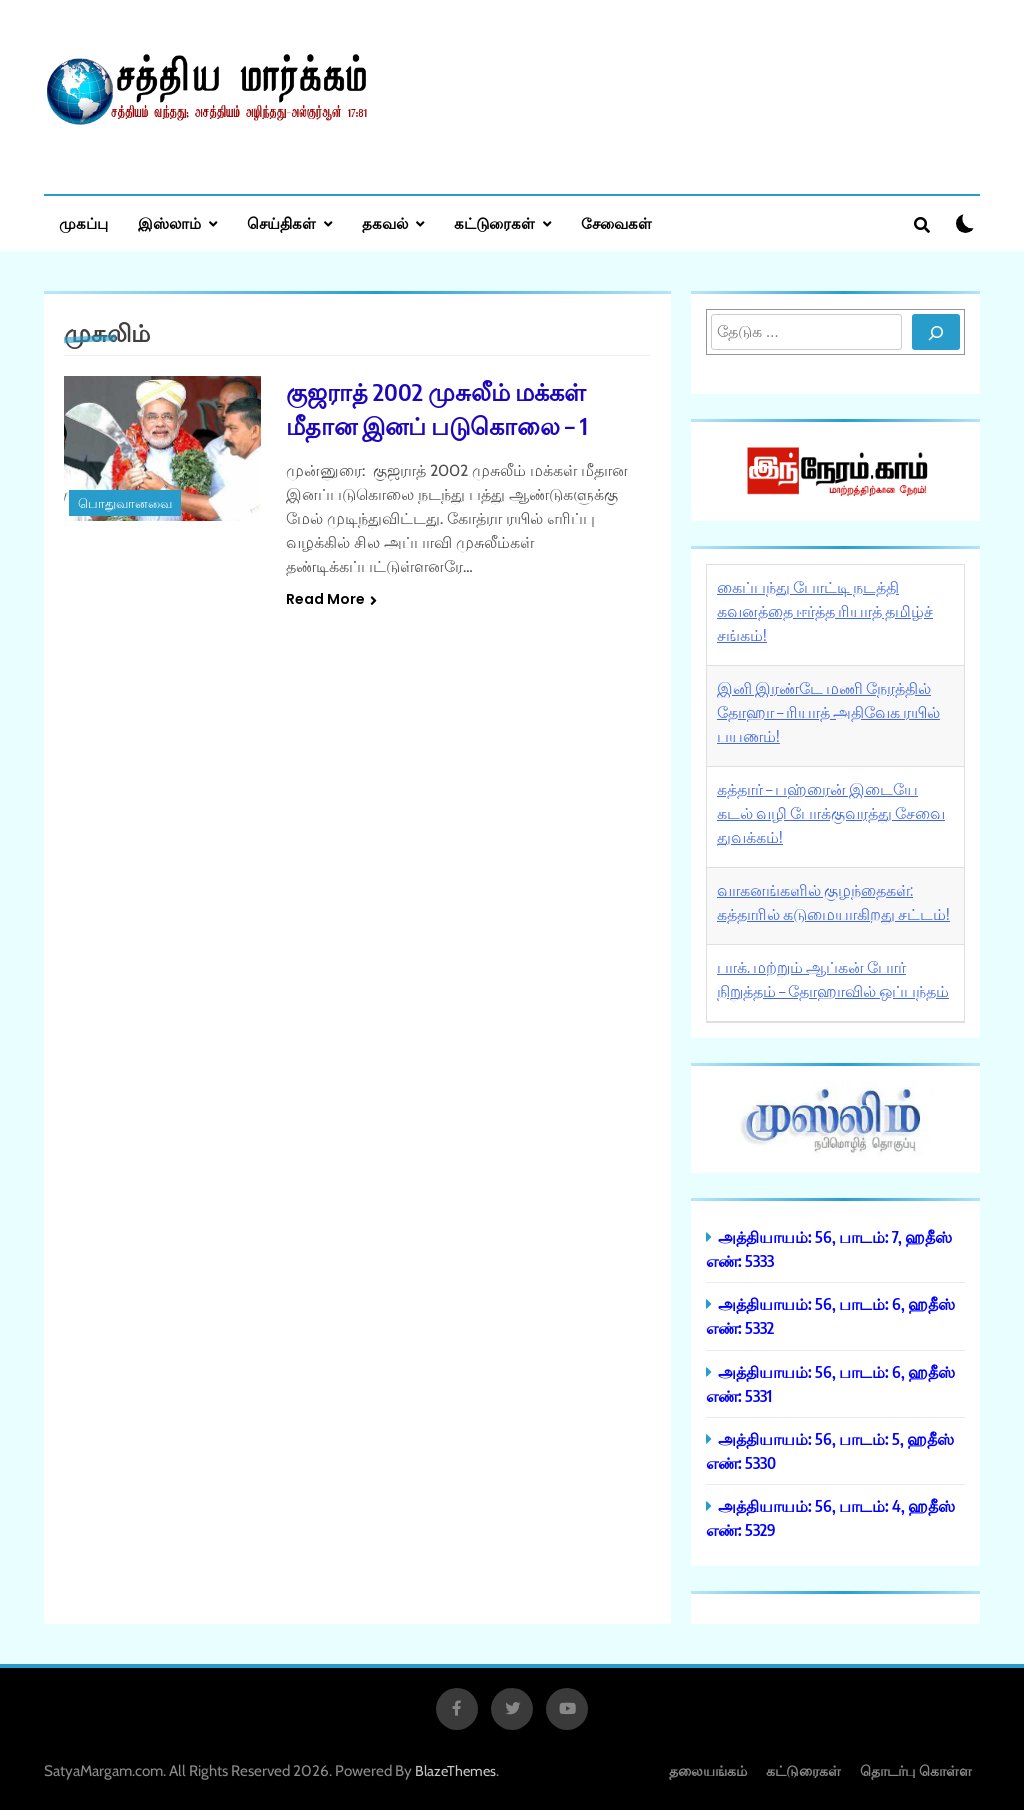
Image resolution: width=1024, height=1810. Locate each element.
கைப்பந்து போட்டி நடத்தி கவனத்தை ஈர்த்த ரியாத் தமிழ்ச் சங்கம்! (825, 611)
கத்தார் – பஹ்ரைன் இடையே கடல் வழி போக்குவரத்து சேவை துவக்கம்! (831, 813)
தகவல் (385, 223)
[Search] (936, 332)
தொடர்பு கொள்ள (916, 1770)
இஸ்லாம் (169, 223)
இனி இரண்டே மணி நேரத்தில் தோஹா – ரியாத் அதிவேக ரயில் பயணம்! (828, 712)
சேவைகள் (616, 223)
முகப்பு (83, 223)
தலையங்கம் (708, 1770)
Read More (331, 599)
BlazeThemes (455, 1771)
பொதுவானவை (125, 503)
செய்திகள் (281, 223)
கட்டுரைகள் (494, 223)
